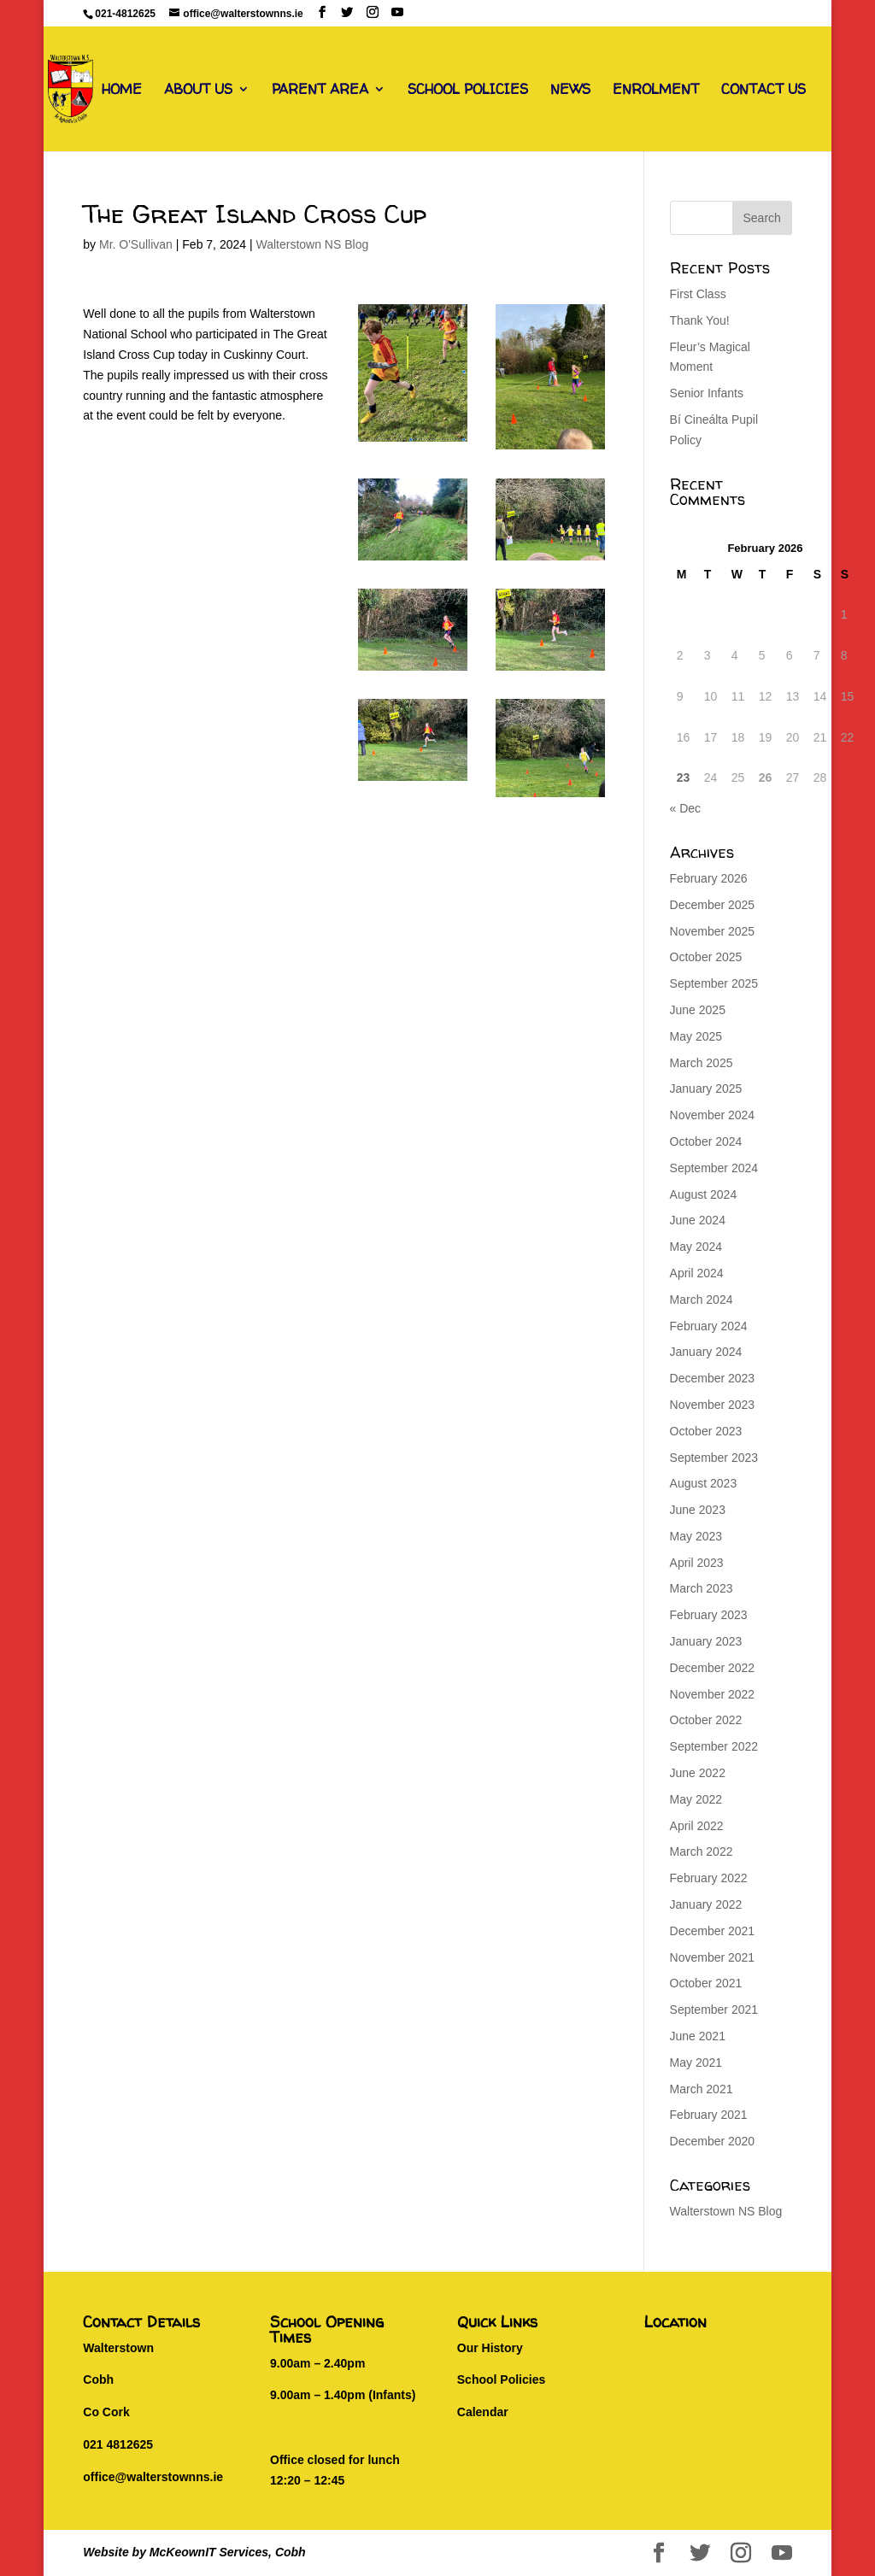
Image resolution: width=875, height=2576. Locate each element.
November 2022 (712, 1694)
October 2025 (706, 957)
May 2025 (696, 1036)
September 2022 (714, 1746)
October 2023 (706, 1431)
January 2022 (706, 1904)
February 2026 (709, 878)
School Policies (501, 2379)
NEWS (570, 90)
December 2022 (712, 1668)
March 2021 (701, 2089)
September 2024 (714, 1168)
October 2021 (706, 1983)
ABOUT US (198, 90)
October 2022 (706, 1720)
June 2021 (697, 2036)
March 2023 (701, 1588)
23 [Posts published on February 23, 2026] (683, 777)
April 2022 (697, 1826)
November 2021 (712, 1957)
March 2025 (701, 1063)
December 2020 (712, 2141)
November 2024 (712, 1115)
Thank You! (700, 320)
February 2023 (709, 1615)
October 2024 (706, 1141)
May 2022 (696, 1799)
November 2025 (712, 931)
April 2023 (697, 1563)
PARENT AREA (320, 90)
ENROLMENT (656, 90)
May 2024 (696, 1246)
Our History (490, 2348)
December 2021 (712, 1931)
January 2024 (706, 1351)
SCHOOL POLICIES (468, 90)
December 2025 (712, 905)
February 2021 (709, 2114)
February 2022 (709, 1878)
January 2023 (706, 1641)
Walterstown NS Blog (311, 244)
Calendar (482, 2412)
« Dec (686, 808)
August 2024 (703, 1194)
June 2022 (697, 1773)
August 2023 (703, 1483)
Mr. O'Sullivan (136, 244)
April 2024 (697, 1273)
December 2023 (712, 1378)
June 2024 (697, 1220)
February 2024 (709, 1326)
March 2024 (701, 1299)
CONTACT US (763, 90)
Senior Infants (706, 393)
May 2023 (696, 1536)
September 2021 (714, 2009)
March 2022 (701, 1851)
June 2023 (697, 1510)
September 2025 (714, 983)
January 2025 (706, 1088)
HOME (122, 90)
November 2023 (712, 1404)
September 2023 (714, 1457)
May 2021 (696, 2062)
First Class (698, 294)
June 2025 (697, 1010)
